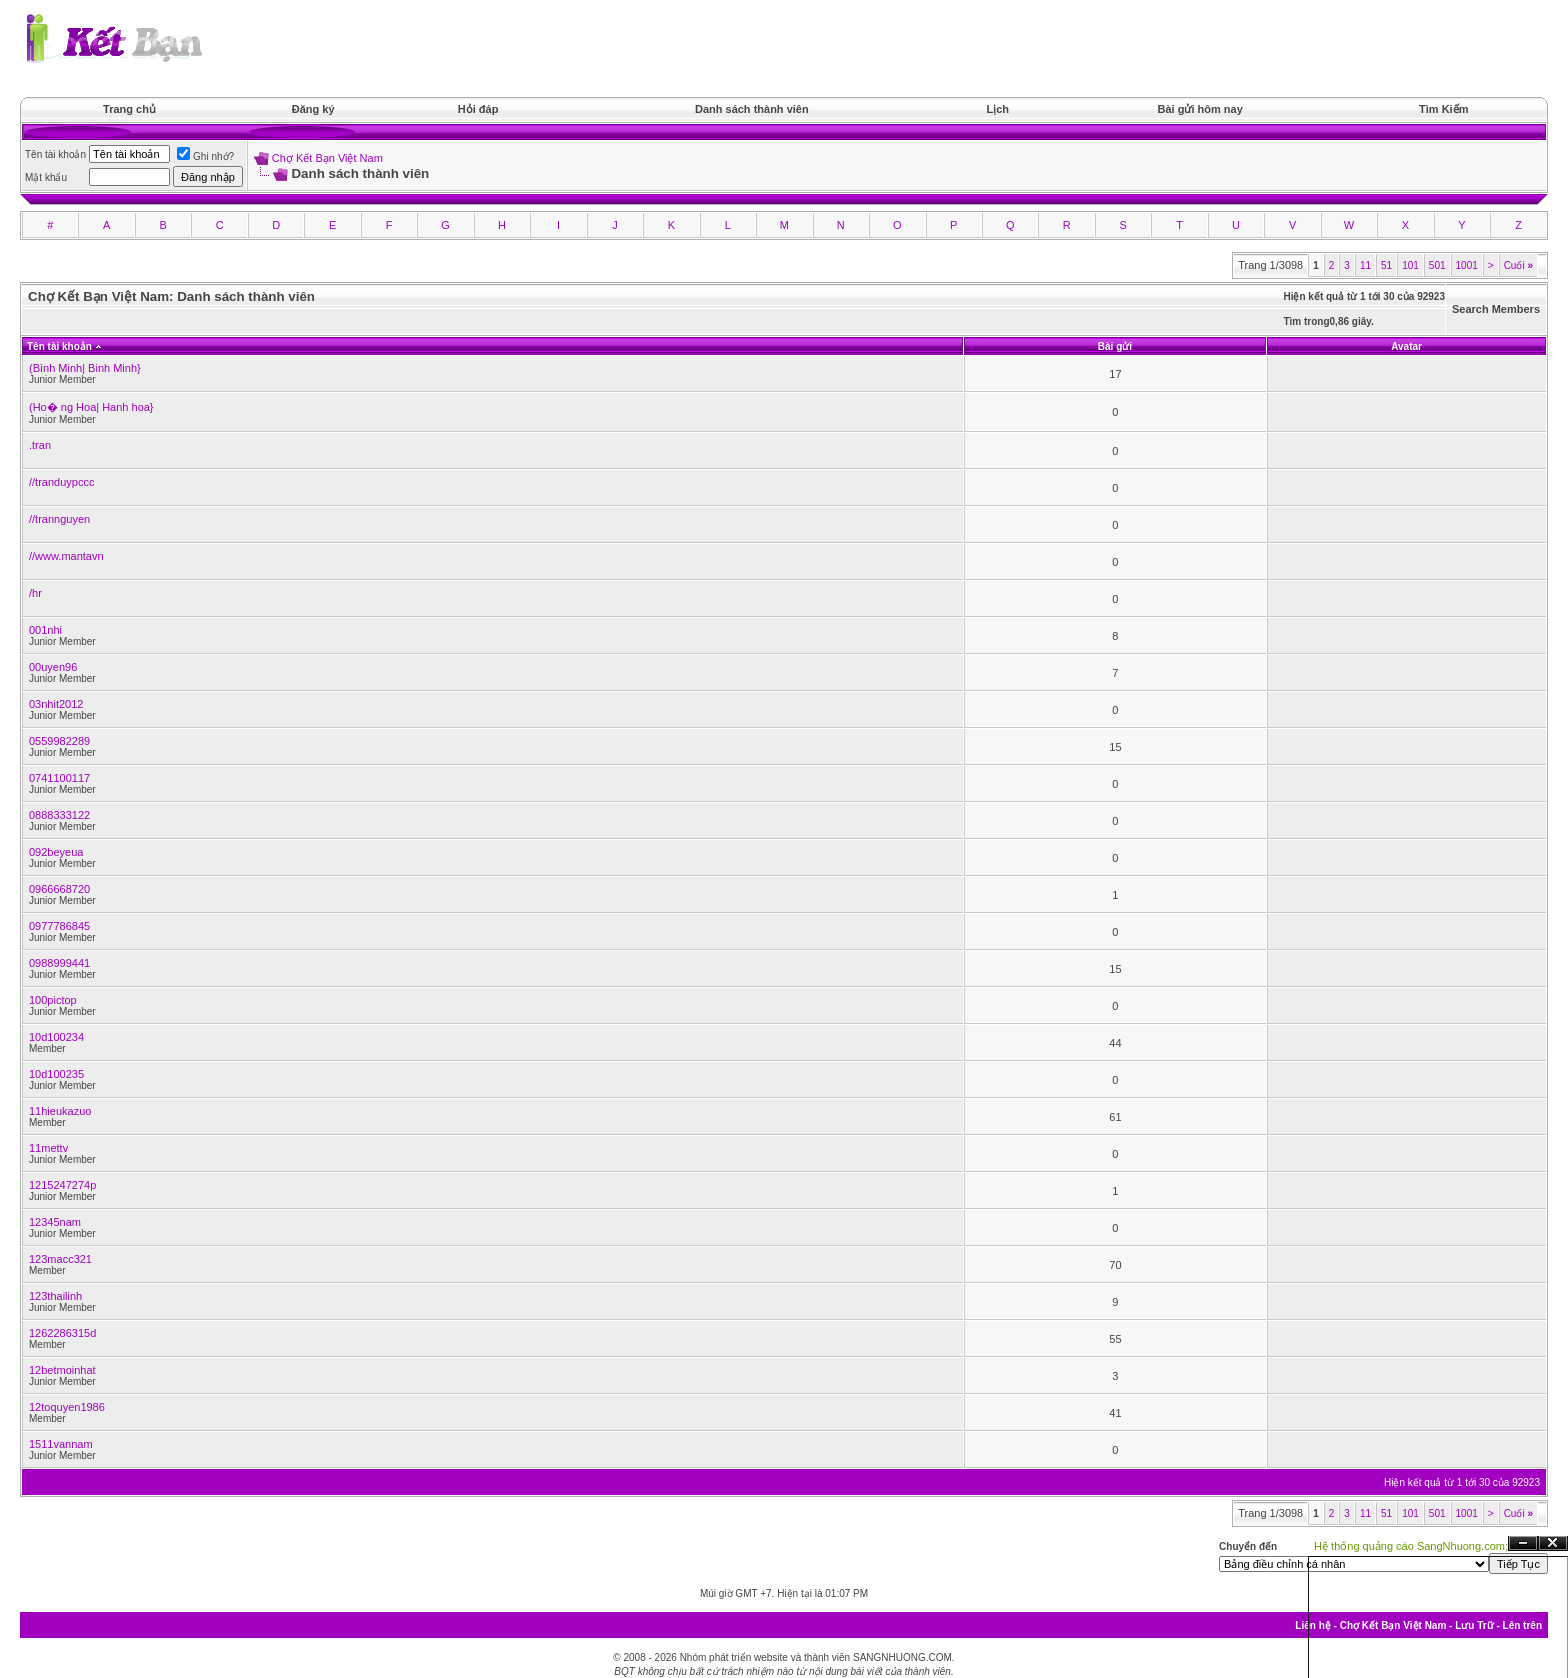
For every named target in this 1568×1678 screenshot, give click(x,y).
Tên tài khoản (59, 346)
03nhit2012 (56, 704)
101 (1410, 265)
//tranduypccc (61, 482)
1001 (1467, 265)
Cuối (1518, 265)
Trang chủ (129, 109)
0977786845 (59, 926)
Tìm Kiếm (1443, 109)
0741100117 (59, 778)
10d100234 (56, 1037)
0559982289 (59, 741)
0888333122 (59, 815)
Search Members (1496, 309)
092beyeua (56, 852)
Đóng (1553, 1543)
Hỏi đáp (478, 109)
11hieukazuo (60, 1111)
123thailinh (55, 1296)
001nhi (45, 630)
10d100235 (56, 1074)
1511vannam (61, 1444)
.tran (40, 445)
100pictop (53, 1000)
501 (1437, 265)
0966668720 (59, 889)
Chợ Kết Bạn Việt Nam (327, 158)
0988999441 (59, 963)
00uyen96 (53, 667)
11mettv (48, 1148)
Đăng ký (313, 109)
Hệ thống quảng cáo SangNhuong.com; (1411, 1546)
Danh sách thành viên (752, 109)
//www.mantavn (66, 556)
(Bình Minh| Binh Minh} (85, 368)
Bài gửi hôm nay (1200, 109)
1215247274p (62, 1185)
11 (1365, 265)
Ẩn (1523, 1543)
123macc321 (60, 1259)
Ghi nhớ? (205, 156)
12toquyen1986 (67, 1407)
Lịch (998, 109)
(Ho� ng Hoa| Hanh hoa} (91, 407)
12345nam (55, 1222)
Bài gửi (1115, 346)
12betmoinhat (62, 1370)
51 (1386, 265)
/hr (35, 593)
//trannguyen (59, 519)
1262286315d (62, 1333)
